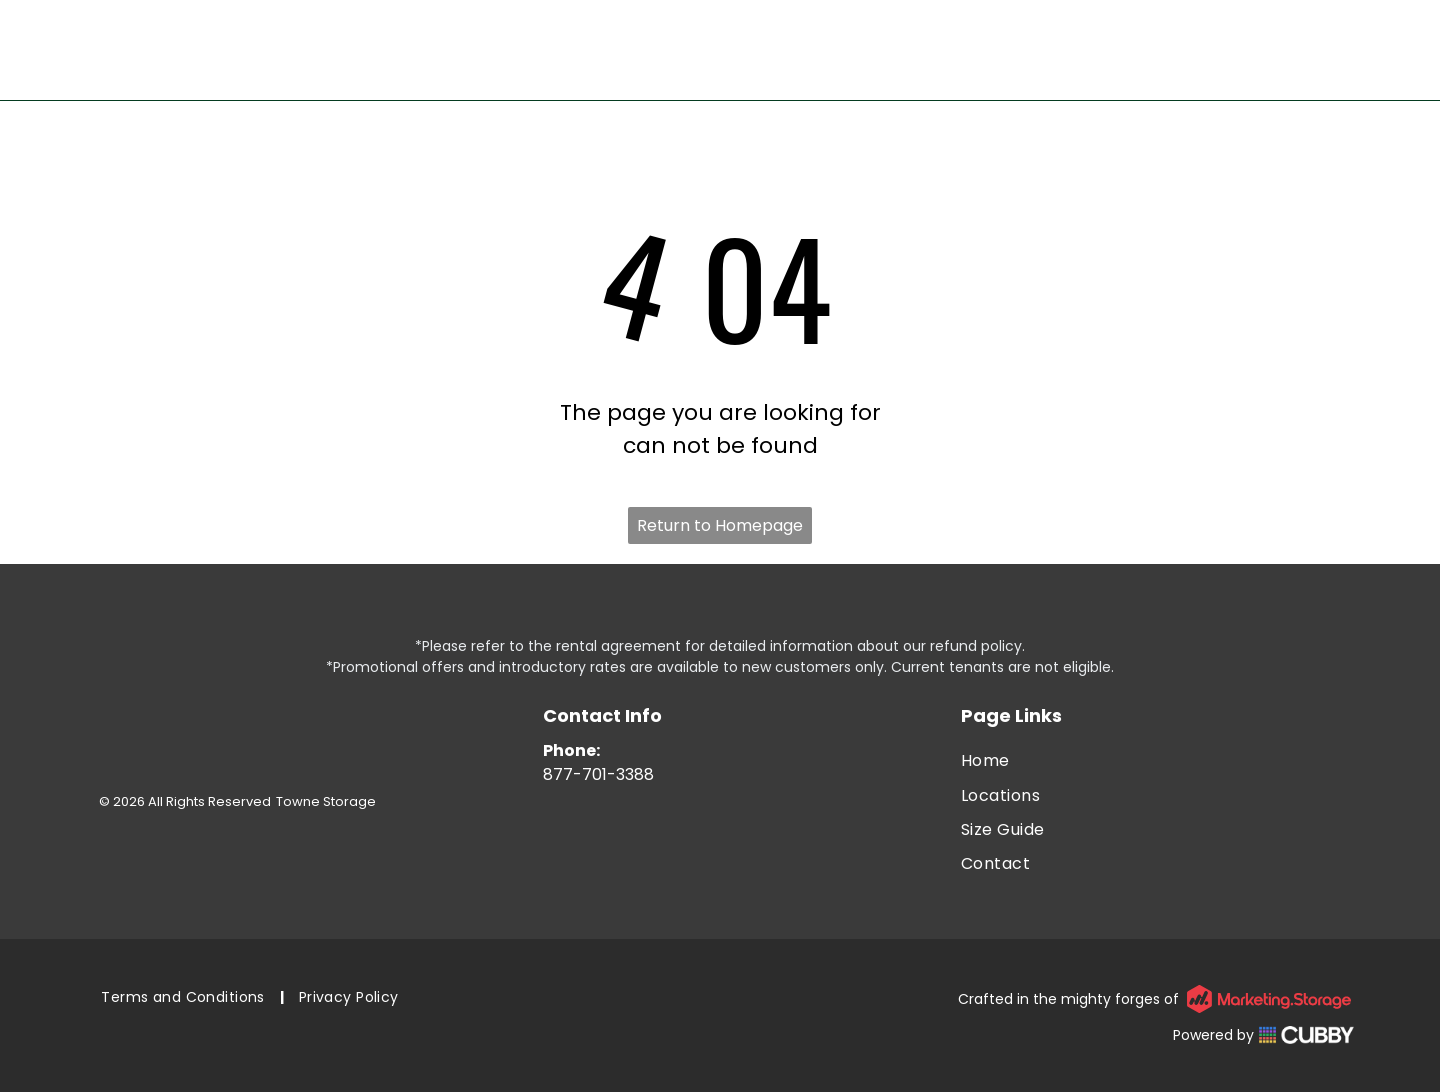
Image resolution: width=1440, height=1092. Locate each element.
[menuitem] (1157, 761)
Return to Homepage (720, 525)
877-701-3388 (598, 774)
